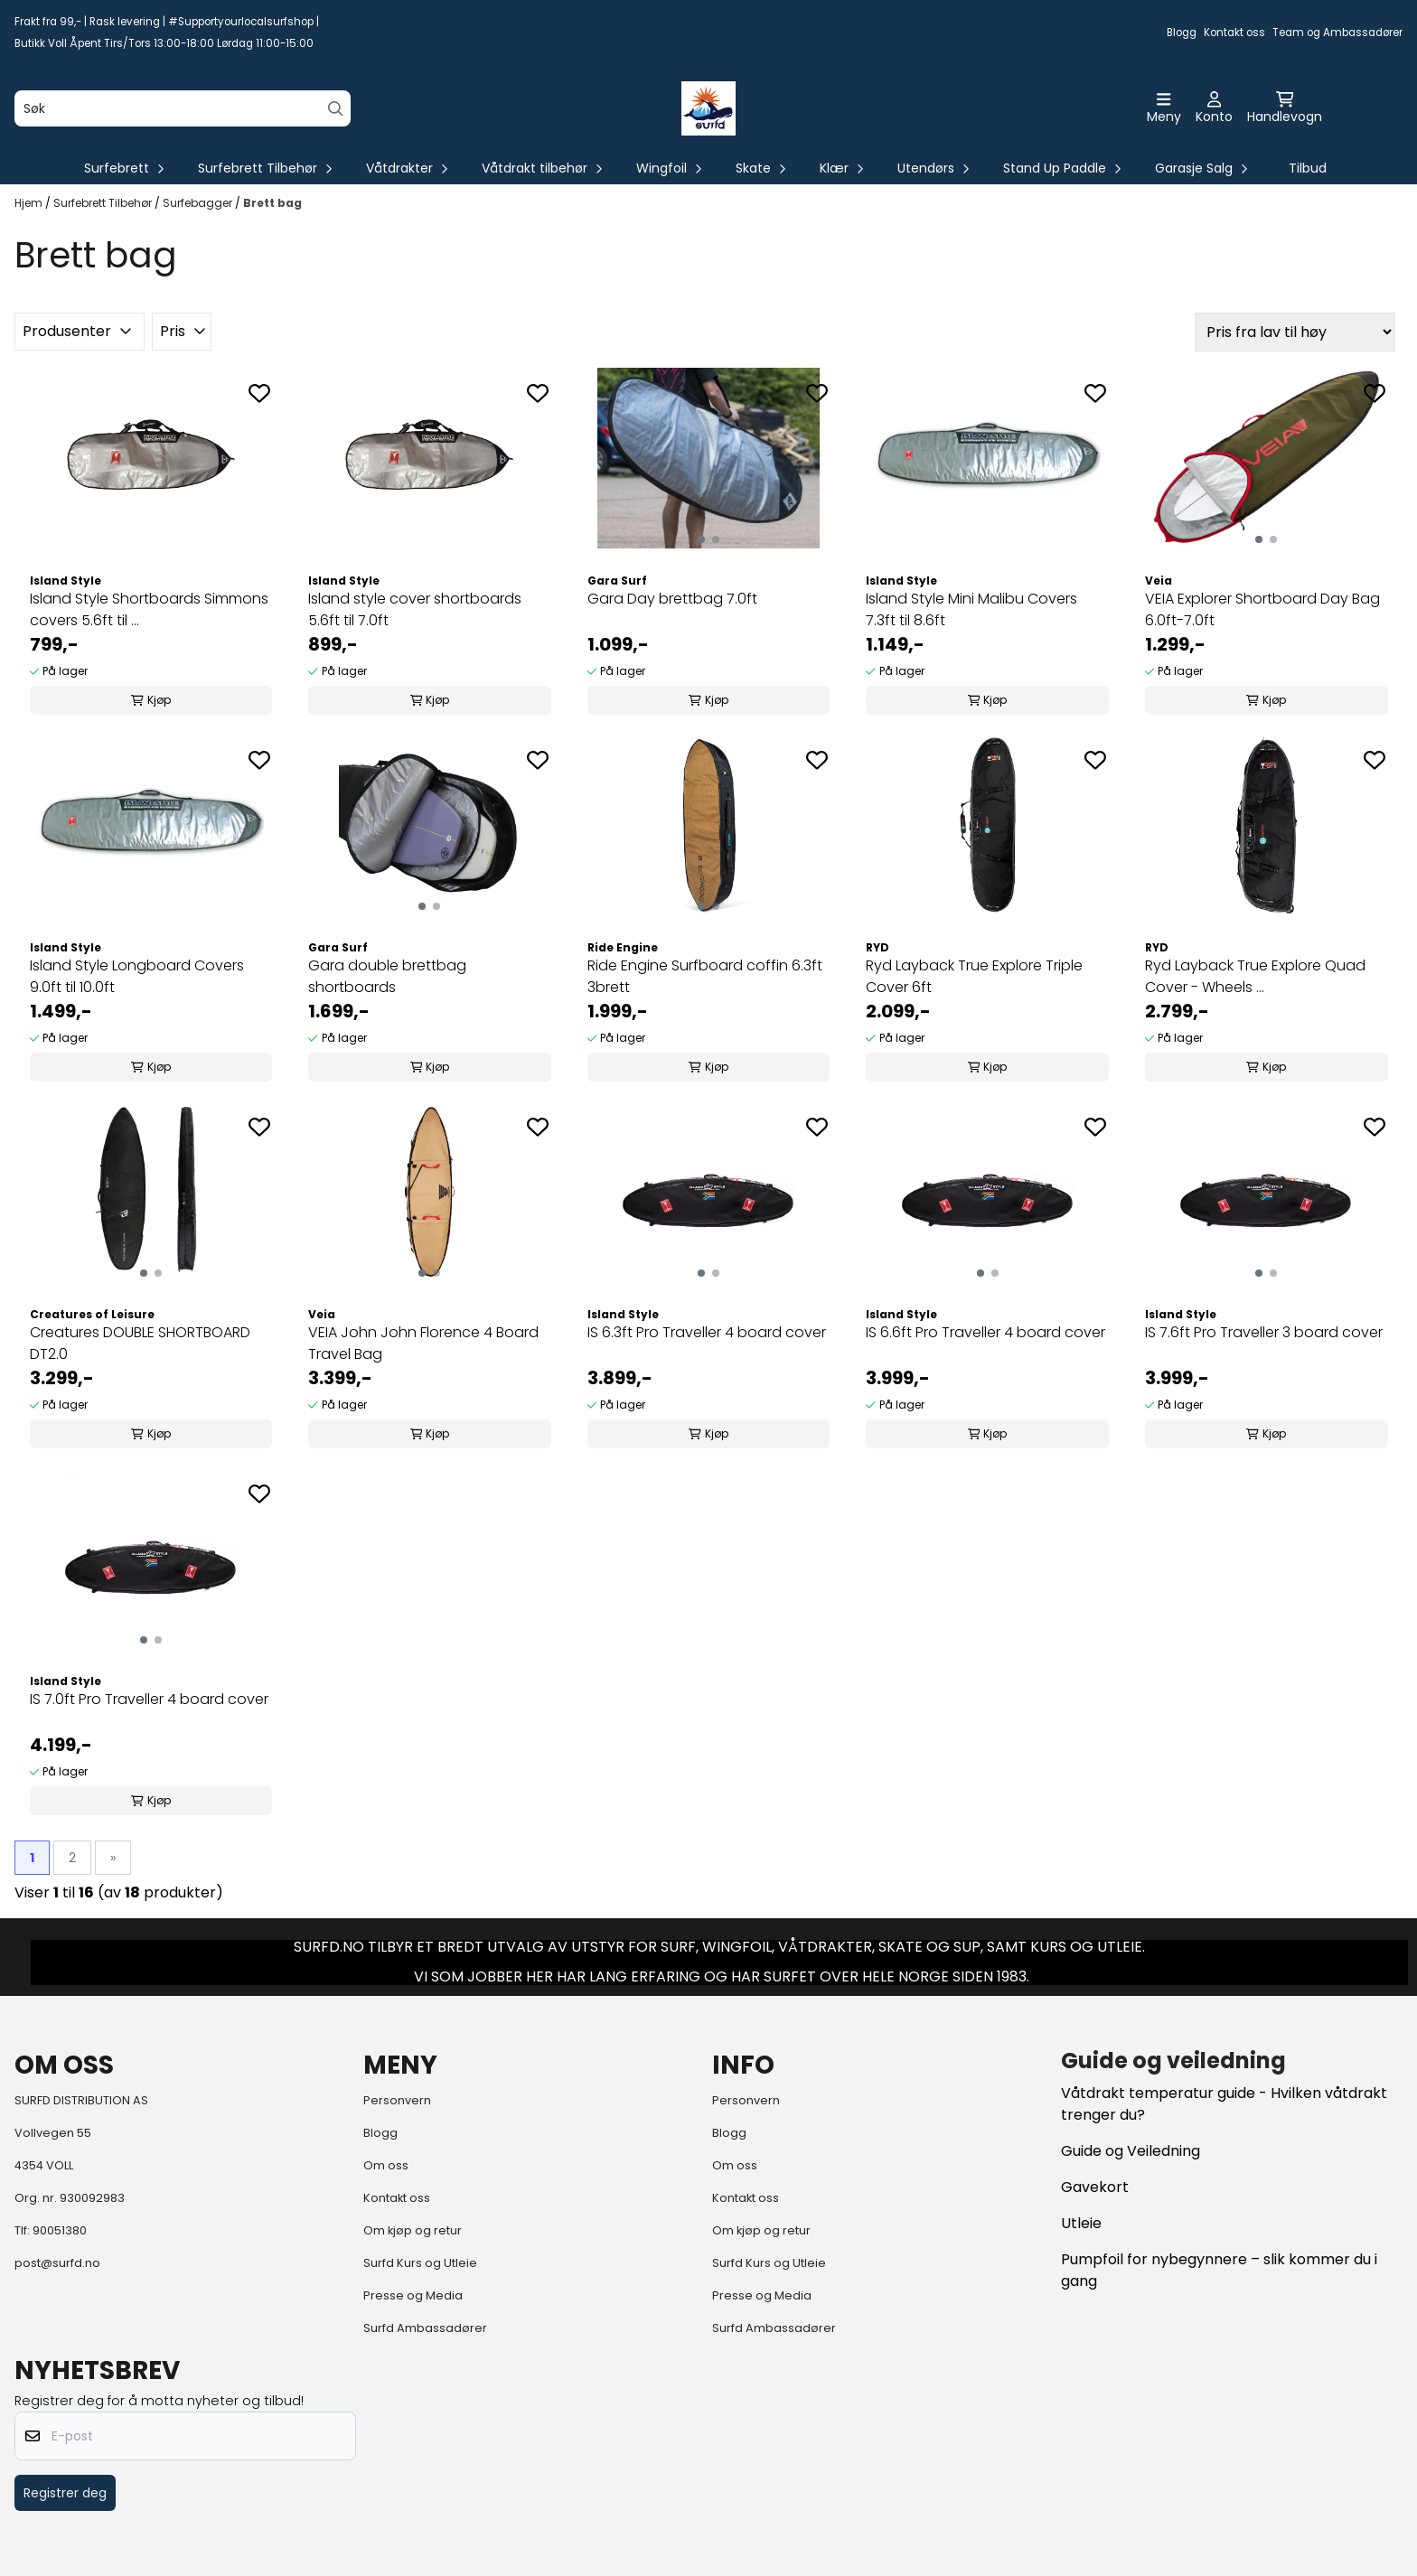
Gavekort (1095, 2187)
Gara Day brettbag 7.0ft (672, 598)
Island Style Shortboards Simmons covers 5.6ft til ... (149, 609)
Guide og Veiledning (1130, 2150)
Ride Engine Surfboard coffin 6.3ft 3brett (704, 976)
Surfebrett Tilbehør (104, 203)
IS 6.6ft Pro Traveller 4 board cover (985, 1332)
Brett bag (272, 203)
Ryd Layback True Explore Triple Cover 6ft (974, 976)
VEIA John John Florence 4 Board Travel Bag (423, 1343)
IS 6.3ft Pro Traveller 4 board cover (706, 1332)
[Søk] (182, 108)
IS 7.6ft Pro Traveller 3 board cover (1264, 1332)
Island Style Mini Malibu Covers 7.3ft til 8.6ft (971, 609)
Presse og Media (413, 2295)
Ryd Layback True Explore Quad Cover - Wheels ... (1255, 976)
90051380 (60, 2230)
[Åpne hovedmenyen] (1164, 108)
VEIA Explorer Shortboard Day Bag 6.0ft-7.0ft (1262, 609)
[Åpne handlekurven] (1284, 108)
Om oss (385, 2165)
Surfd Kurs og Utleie (420, 2263)
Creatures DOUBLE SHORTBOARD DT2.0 (140, 1343)
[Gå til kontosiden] (1214, 108)
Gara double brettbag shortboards (387, 976)
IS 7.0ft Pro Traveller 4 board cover (149, 1699)
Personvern (397, 2100)
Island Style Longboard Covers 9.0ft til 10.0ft (137, 976)
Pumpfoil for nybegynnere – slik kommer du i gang (1219, 2270)
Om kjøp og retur (412, 2230)
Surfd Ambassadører (425, 2328)
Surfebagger (199, 203)
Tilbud (1308, 168)
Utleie (1081, 2223)
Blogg (1181, 32)
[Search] (335, 109)
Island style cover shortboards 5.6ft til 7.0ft (414, 609)
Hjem (29, 203)
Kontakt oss (1234, 32)
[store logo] (708, 108)
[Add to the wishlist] (259, 393)
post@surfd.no (57, 2263)
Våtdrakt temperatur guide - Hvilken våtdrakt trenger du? (1224, 2104)
